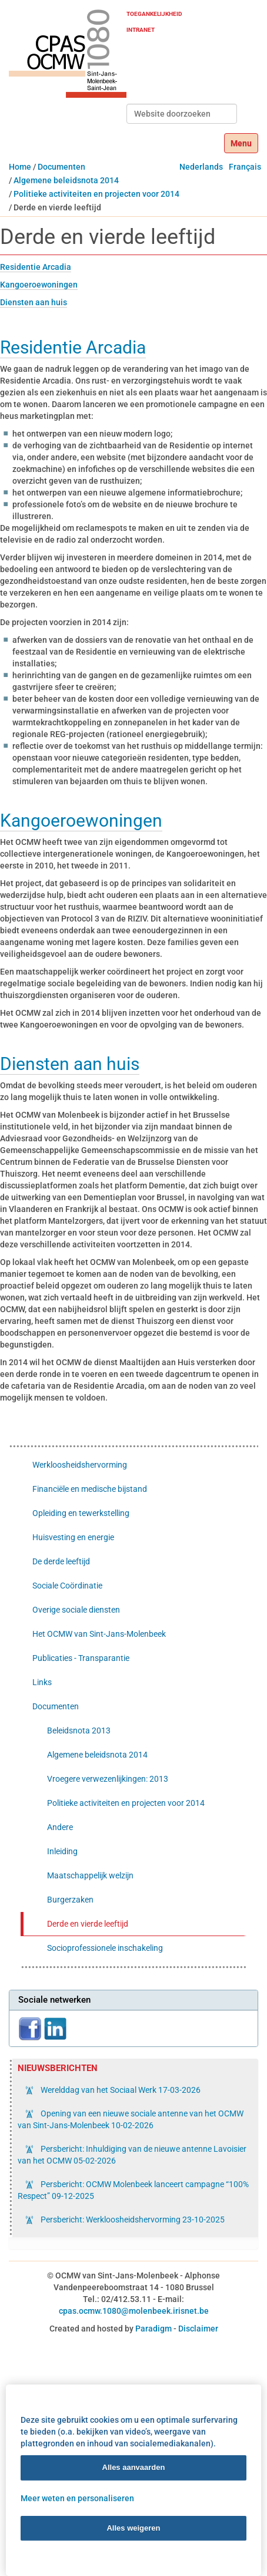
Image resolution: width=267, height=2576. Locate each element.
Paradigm (153, 2328)
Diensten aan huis (33, 302)
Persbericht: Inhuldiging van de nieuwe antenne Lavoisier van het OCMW (132, 2154)
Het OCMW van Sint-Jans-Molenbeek (99, 1634)
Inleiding (62, 1851)
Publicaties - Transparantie (80, 1658)
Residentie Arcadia (35, 267)
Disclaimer (198, 2328)
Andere (60, 1827)
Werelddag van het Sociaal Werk (120, 2090)
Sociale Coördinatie (67, 1585)
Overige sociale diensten (76, 1609)
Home (20, 166)
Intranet (140, 30)
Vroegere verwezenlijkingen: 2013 (107, 1779)
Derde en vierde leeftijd (87, 1923)
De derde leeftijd (61, 1561)
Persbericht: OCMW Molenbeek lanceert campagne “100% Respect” (133, 2190)
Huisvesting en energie (73, 1537)
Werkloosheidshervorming (79, 1464)
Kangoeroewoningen (39, 284)
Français (245, 166)
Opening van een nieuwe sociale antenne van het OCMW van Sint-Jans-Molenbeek (130, 2119)
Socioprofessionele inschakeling (105, 1948)
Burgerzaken (70, 1899)
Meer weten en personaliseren (77, 2497)
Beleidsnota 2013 (79, 1730)
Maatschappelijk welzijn (90, 1875)
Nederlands (201, 166)
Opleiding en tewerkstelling (80, 1513)
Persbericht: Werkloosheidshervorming (132, 2219)
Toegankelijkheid (154, 14)
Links (42, 1682)
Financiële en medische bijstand (89, 1489)
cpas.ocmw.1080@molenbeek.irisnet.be (134, 2311)
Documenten (61, 166)
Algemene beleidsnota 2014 (66, 180)
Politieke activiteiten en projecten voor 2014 (96, 194)
